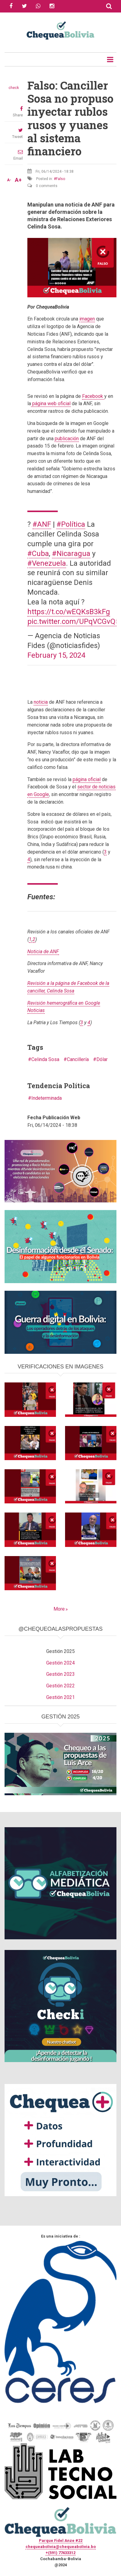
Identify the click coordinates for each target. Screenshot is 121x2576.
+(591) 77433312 (60, 2552)
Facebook (93, 396)
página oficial (87, 779)
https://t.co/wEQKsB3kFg (68, 611)
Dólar (102, 1059)
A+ (18, 180)
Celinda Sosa (45, 1059)
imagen (87, 319)
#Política (71, 524)
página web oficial (51, 403)
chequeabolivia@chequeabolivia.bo (61, 2546)
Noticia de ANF (43, 951)
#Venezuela (46, 563)
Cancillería (78, 1059)
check (14, 88)
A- (9, 180)
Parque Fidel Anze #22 (60, 2540)
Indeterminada (46, 1098)
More (59, 1609)
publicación (67, 438)
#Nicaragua (71, 553)
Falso (60, 179)
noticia (41, 702)
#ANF (42, 524)
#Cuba (38, 553)
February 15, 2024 (56, 655)
